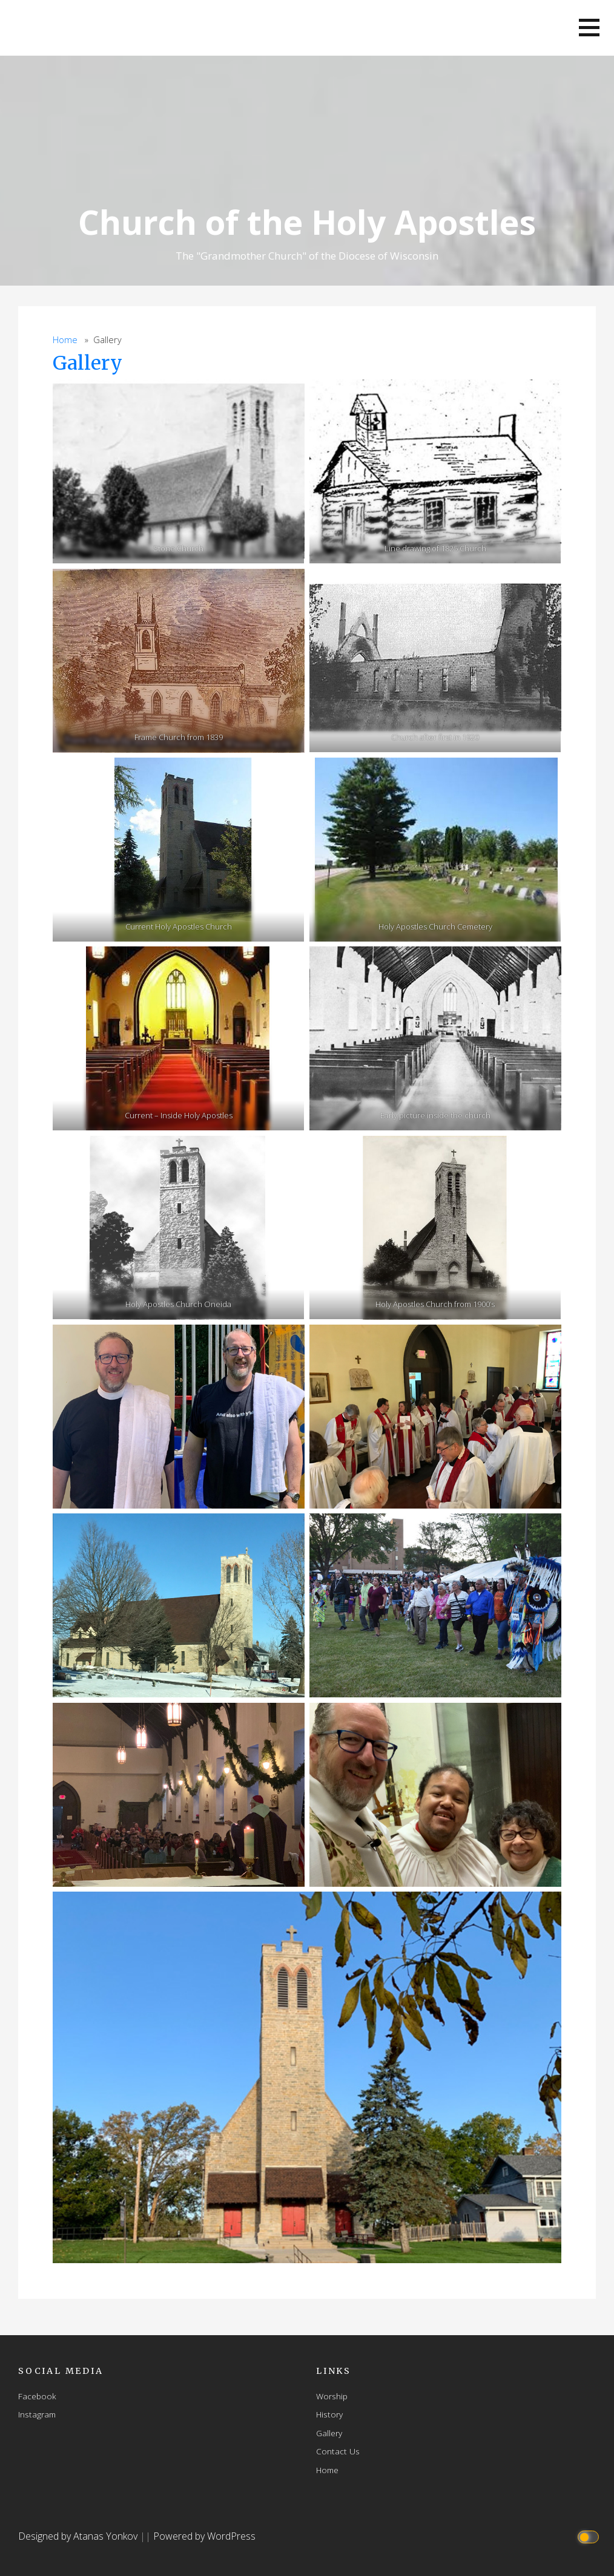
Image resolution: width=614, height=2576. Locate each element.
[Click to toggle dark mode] (590, 2536)
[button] (589, 28)
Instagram (37, 2414)
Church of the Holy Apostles (307, 221)
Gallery (87, 363)
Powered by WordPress (204, 2536)
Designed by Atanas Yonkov (79, 2536)
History (329, 2414)
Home (65, 340)
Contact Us (338, 2451)
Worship (332, 2396)
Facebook (37, 2396)
